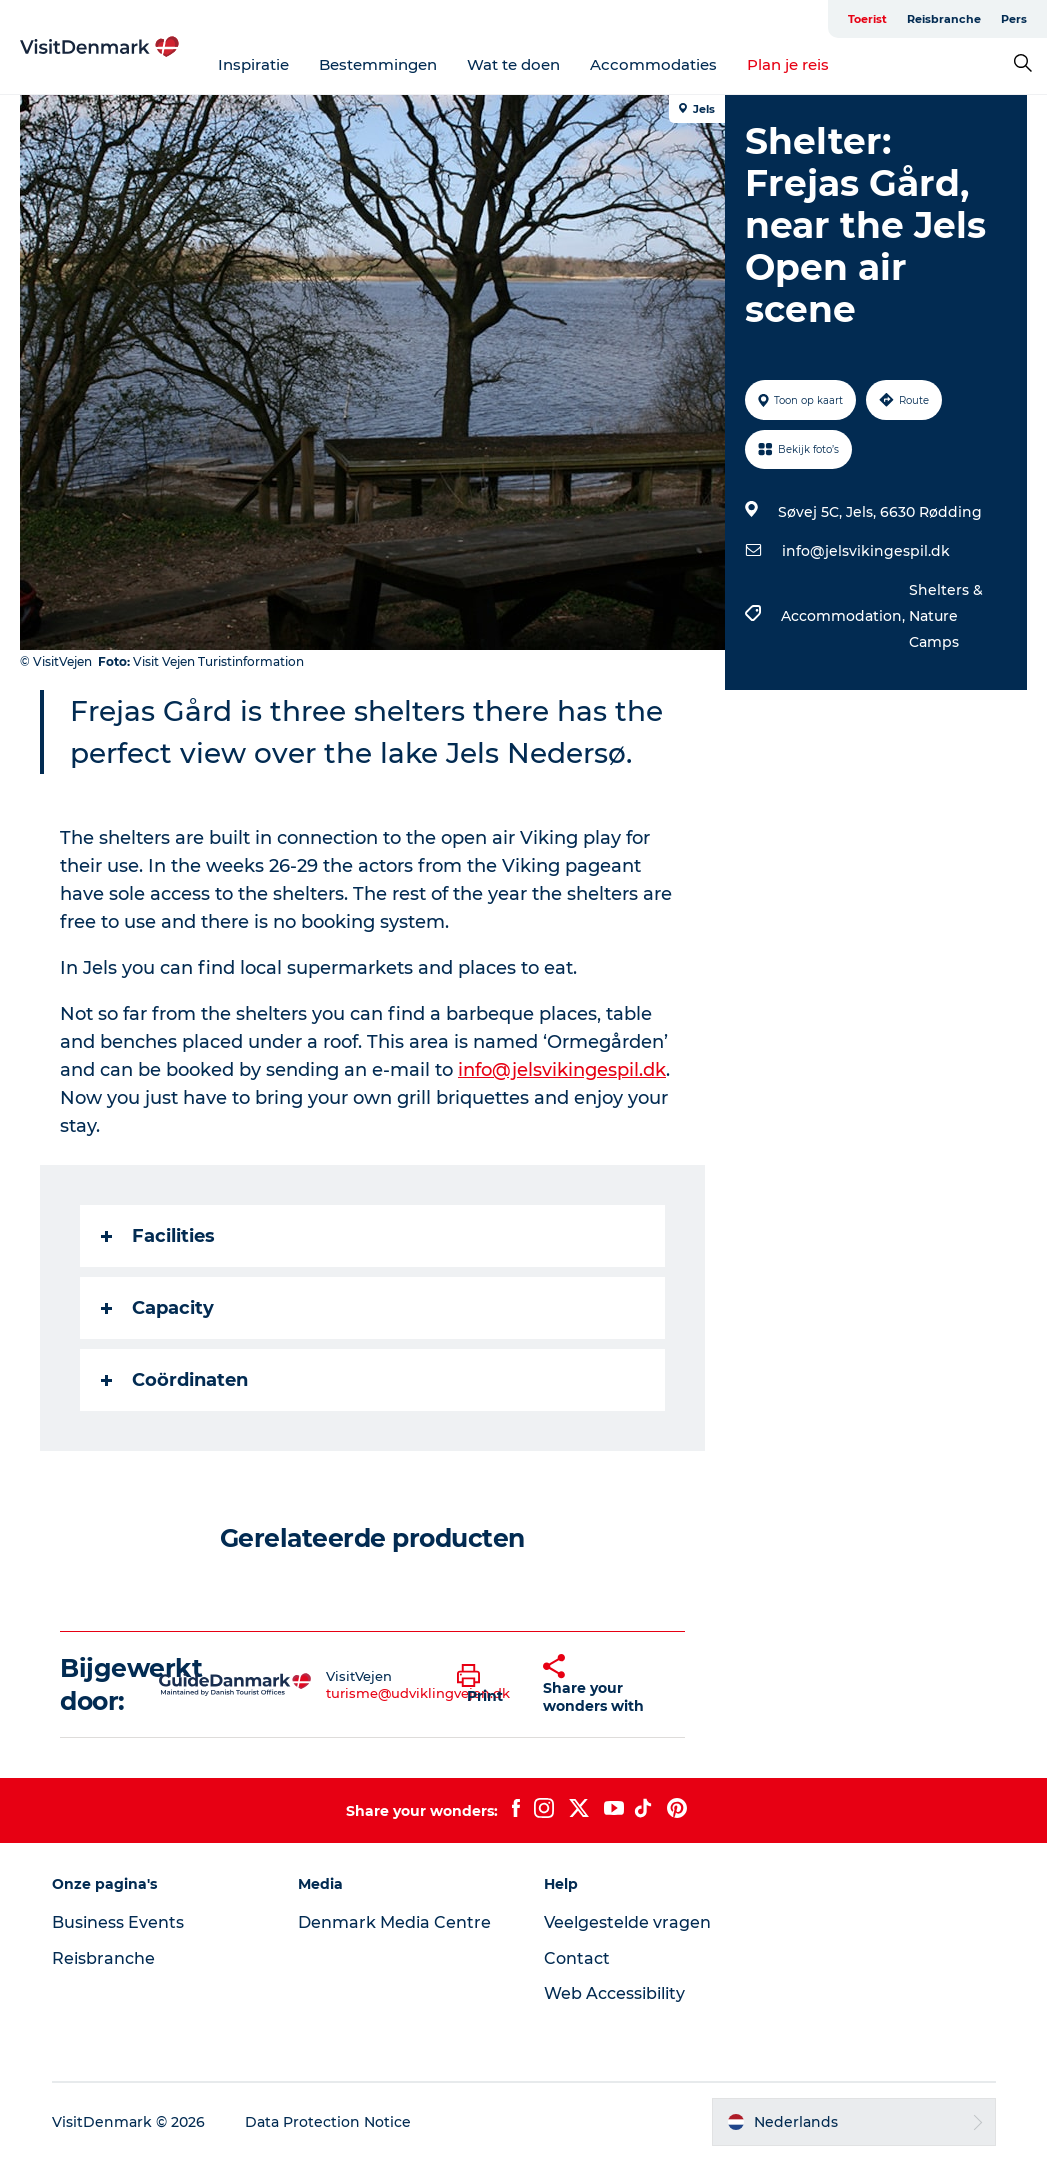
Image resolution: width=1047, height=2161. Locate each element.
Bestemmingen (378, 64)
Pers (1014, 19)
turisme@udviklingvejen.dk (418, 1693)
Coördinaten (174, 1380)
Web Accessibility (614, 1993)
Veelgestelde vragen (627, 1922)
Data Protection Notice (328, 2122)
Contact (577, 1958)
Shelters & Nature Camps (946, 616)
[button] (485, 1685)
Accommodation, (845, 616)
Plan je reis (788, 64)
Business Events (118, 1922)
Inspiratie (253, 64)
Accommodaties (653, 64)
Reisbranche (944, 19)
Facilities (158, 1236)
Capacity (157, 1308)
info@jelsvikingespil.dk (866, 551)
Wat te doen (513, 64)
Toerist (867, 19)
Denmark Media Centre (394, 1922)
